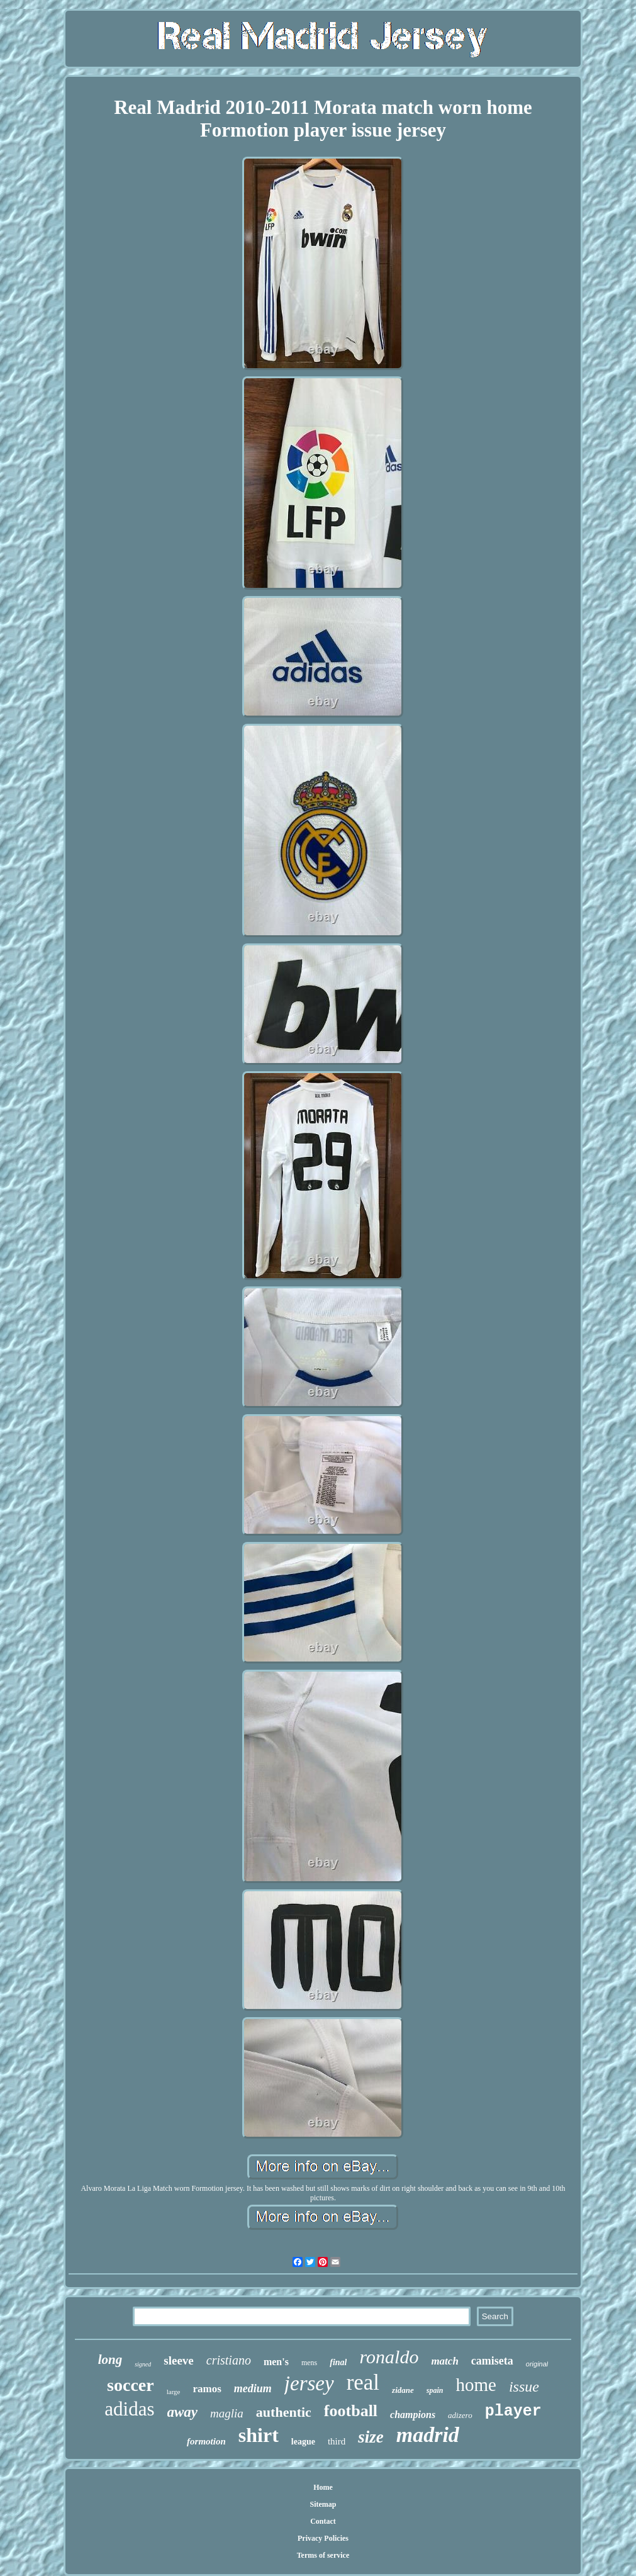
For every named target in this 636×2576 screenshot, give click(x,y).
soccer (130, 2385)
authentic (283, 2412)
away (182, 2412)
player (513, 2411)
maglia (226, 2413)
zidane (403, 2390)
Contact (323, 2521)
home (475, 2385)
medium (253, 2388)
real (363, 2382)
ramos (207, 2389)
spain (435, 2390)
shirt (258, 2435)
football (350, 2411)
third (336, 2441)
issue (524, 2386)
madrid (427, 2434)
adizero (460, 2415)
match (444, 2361)
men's (276, 2361)
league (303, 2441)
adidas (129, 2409)
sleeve (178, 2360)
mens (309, 2362)
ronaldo (388, 2356)
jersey (309, 2383)
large (174, 2391)
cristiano (228, 2360)
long (110, 2359)
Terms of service (323, 2555)
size (371, 2436)
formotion (206, 2441)
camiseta (492, 2360)
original (537, 2364)
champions (412, 2414)
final (338, 2362)
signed (143, 2364)
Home (323, 2487)
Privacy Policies (323, 2538)
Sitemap (323, 2504)
